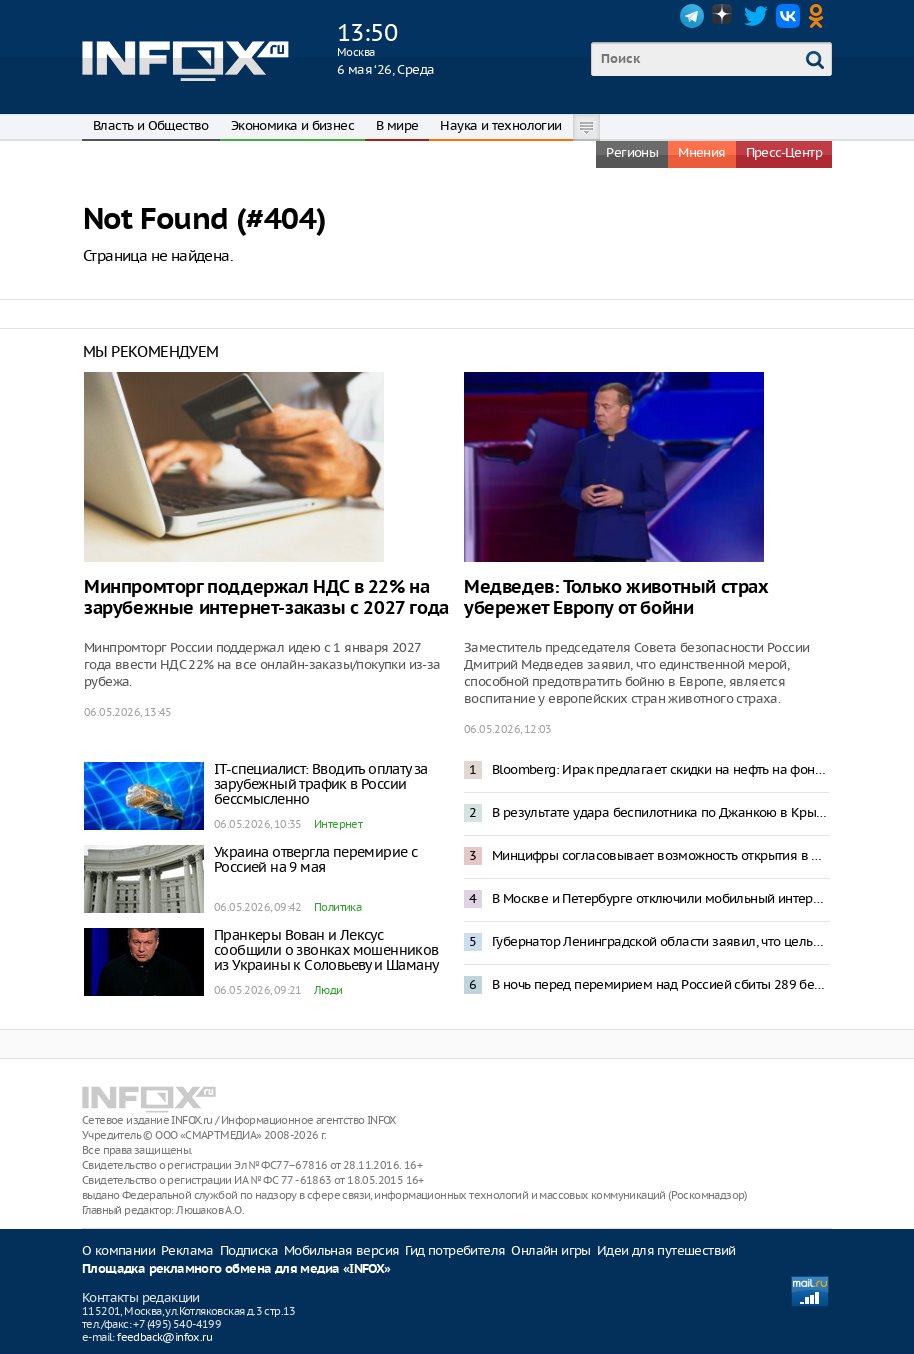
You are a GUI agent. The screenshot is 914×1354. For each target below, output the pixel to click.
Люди (328, 990)
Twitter (756, 16)
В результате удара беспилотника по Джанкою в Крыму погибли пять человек (661, 812)
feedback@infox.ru (164, 1337)
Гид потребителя (455, 1250)
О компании (118, 1250)
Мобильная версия (341, 1250)
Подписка (249, 1250)
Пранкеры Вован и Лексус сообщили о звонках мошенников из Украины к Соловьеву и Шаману (326, 950)
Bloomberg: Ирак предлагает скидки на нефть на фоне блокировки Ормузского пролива (661, 769)
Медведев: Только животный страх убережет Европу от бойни (616, 598)
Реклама (187, 1250)
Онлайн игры (550, 1250)
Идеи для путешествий (666, 1250)
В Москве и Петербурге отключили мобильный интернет (661, 898)
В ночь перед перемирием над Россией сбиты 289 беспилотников (661, 984)
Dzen (724, 16)
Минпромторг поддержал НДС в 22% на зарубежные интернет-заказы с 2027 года (266, 598)
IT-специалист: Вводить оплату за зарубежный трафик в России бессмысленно (321, 784)
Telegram (692, 16)
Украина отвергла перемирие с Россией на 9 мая (315, 859)
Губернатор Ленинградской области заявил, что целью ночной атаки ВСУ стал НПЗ (661, 941)
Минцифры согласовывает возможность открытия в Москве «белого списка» (661, 855)
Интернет (338, 824)
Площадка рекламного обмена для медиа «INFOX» (236, 1269)
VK (788, 16)
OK (820, 16)
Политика (337, 907)
